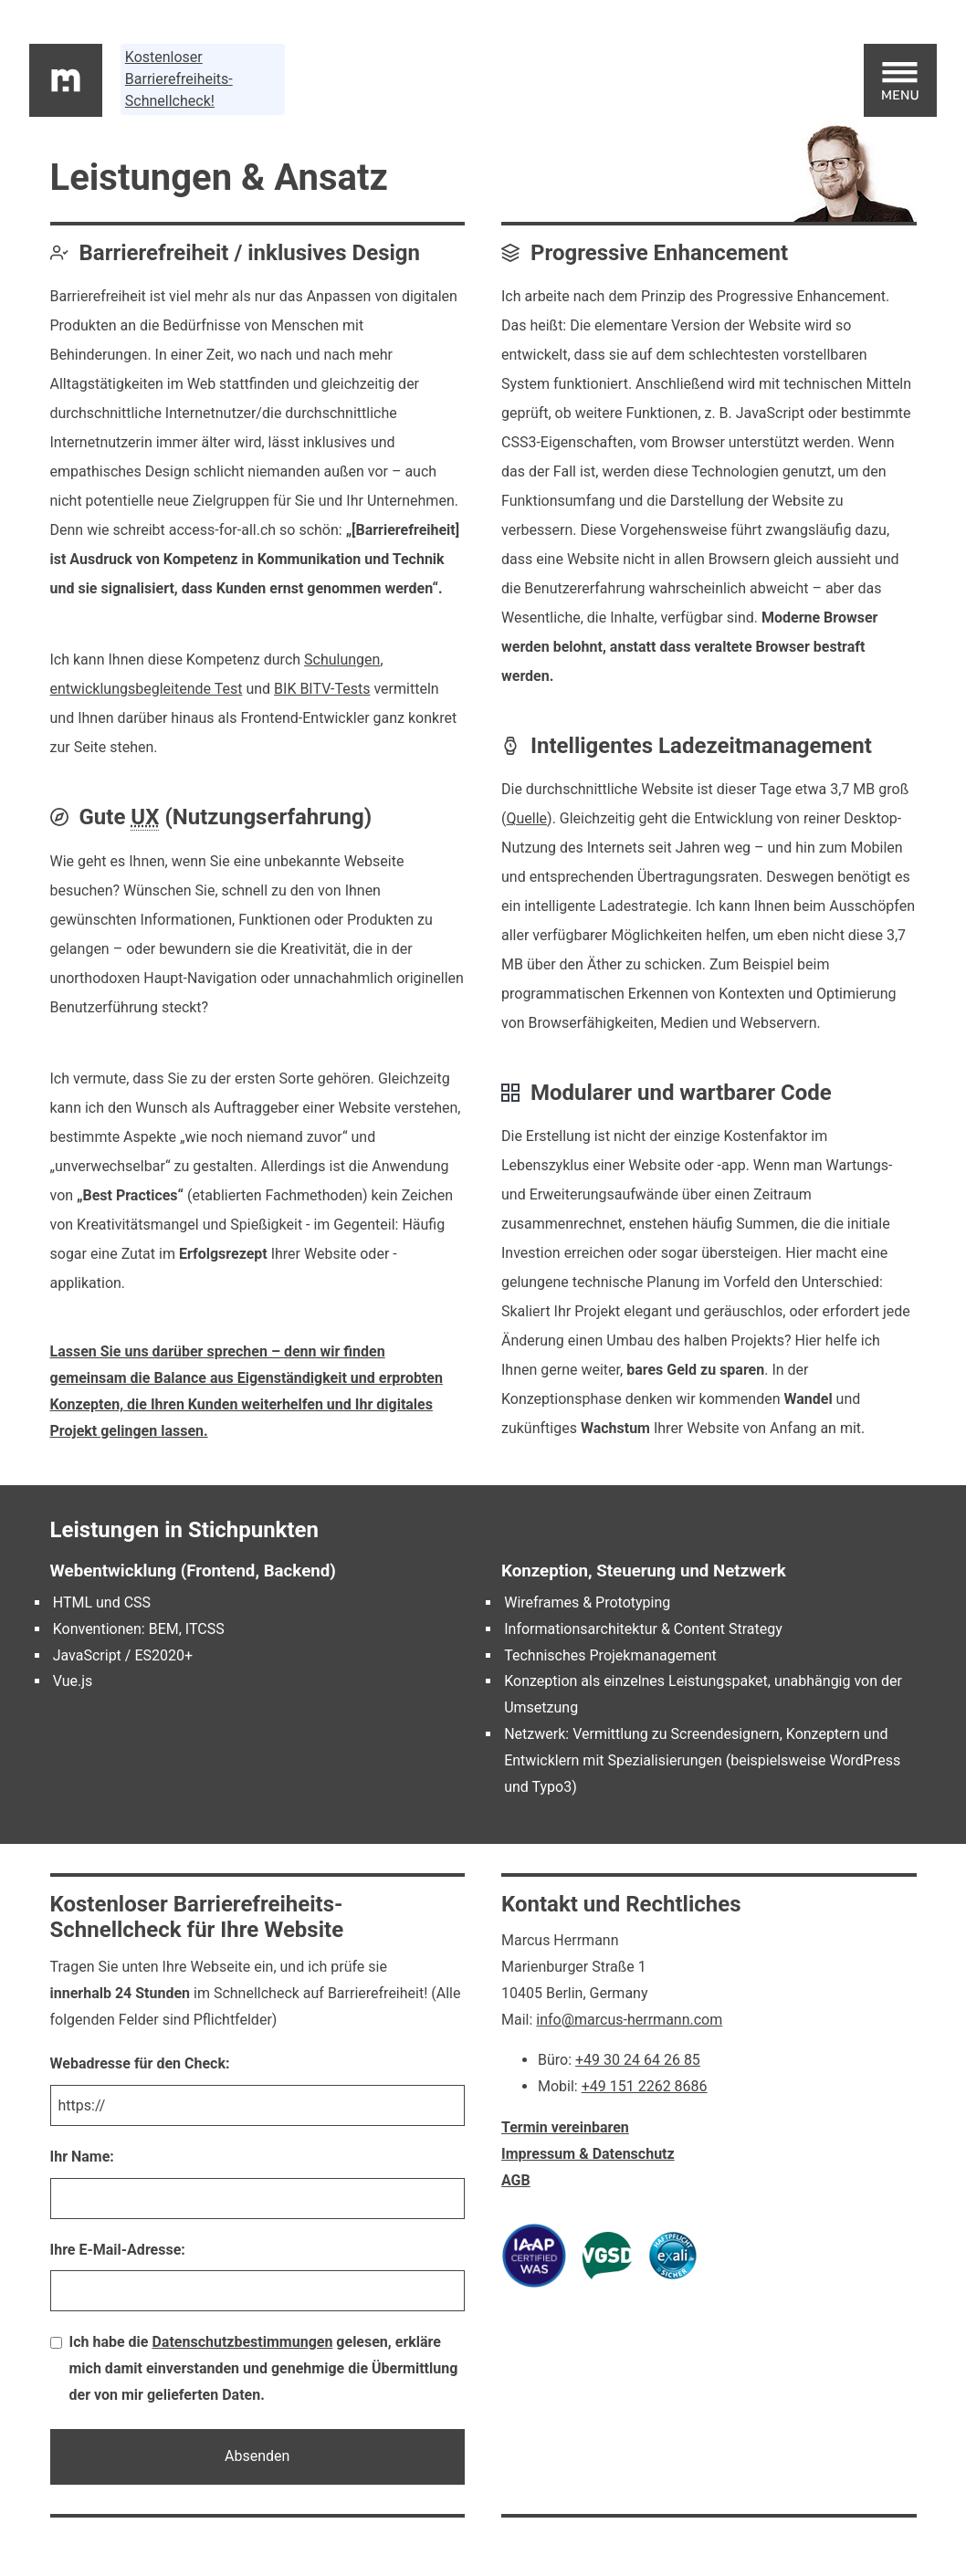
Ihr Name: (82, 2156)
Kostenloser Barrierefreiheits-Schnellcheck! (179, 79)
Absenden (257, 2456)
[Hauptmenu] (900, 80)
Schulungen (342, 659)
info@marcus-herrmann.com (629, 2019)
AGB (515, 2180)
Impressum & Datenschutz (588, 2153)
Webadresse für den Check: (140, 2063)
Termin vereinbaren (565, 2127)
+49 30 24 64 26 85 (637, 2059)
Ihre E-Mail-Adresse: (117, 2249)
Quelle (526, 818)
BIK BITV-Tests (322, 688)
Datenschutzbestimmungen (242, 2342)
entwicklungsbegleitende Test (146, 688)
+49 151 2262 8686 (645, 2086)
